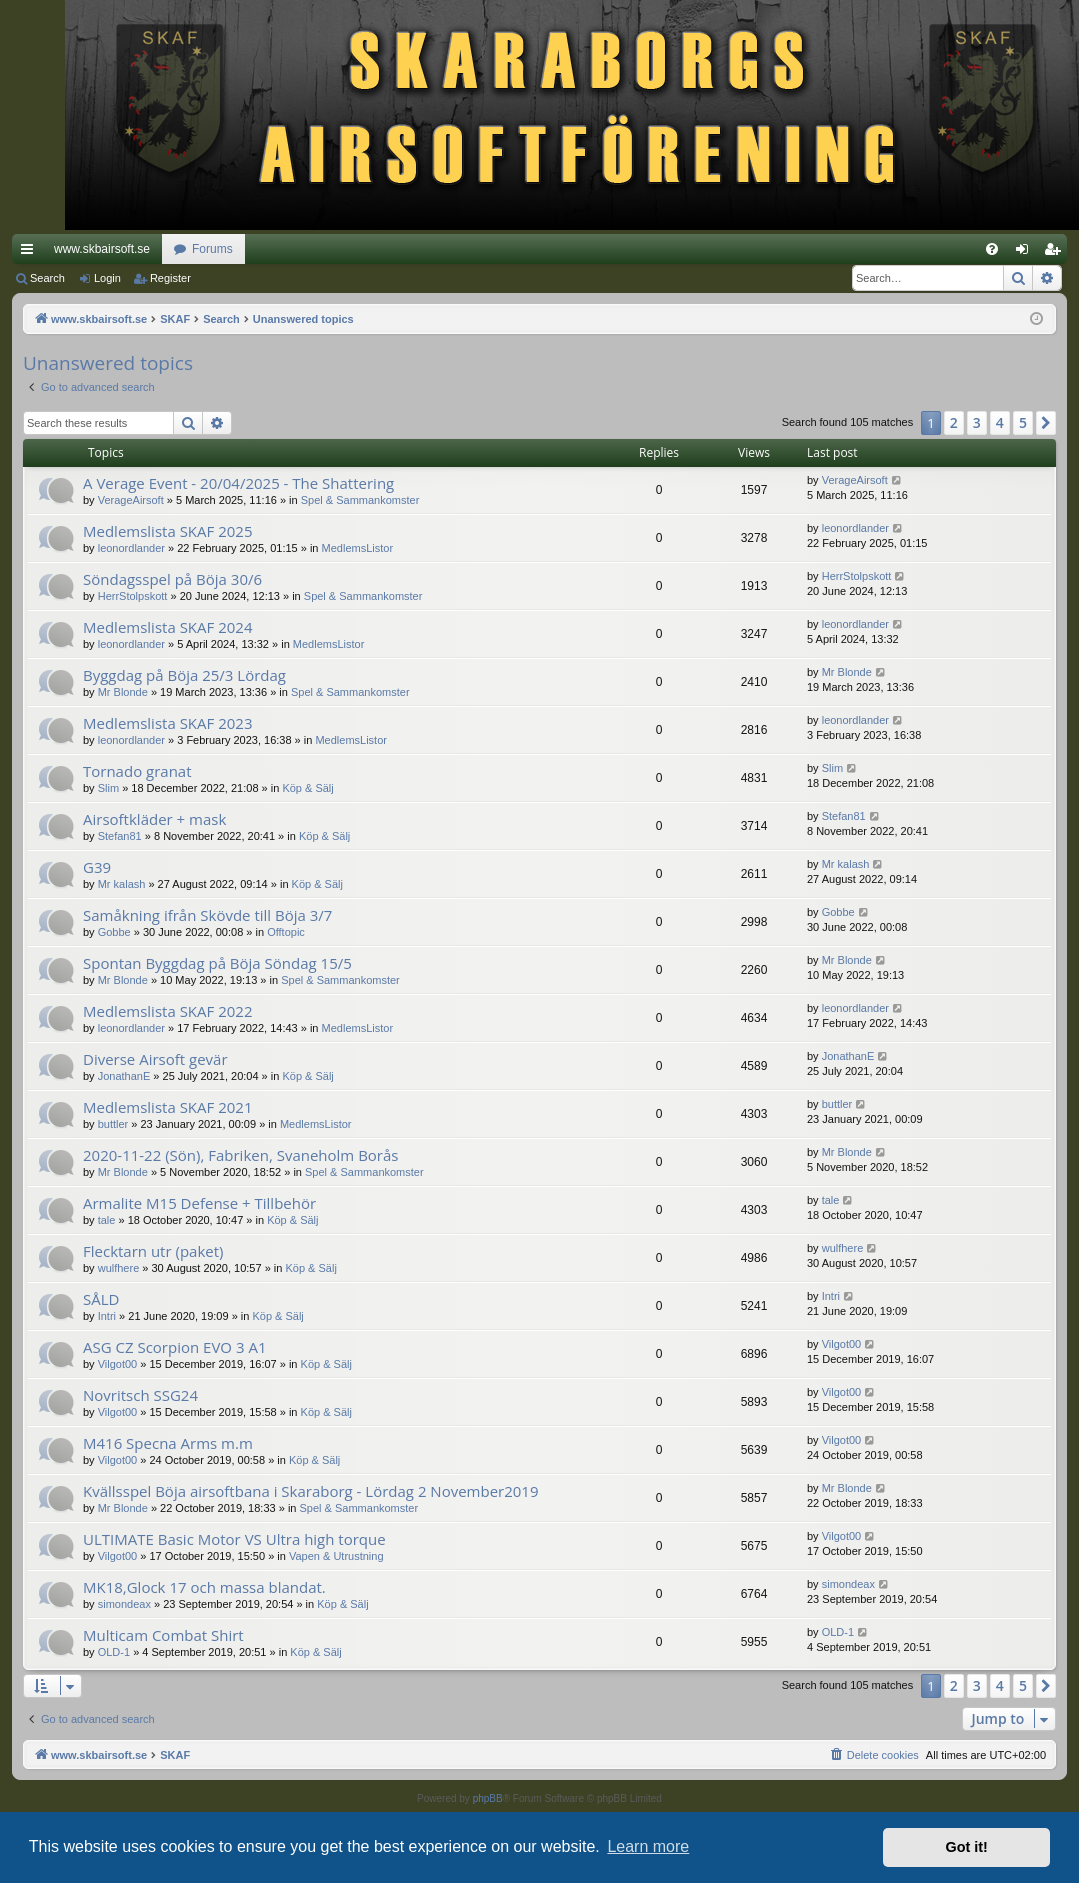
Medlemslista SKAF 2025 (167, 531)
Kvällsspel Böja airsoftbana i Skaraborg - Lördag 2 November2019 (311, 1491)
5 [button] (1023, 422)
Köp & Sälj (307, 788)
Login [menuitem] (1026, 253)
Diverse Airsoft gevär (155, 1059)
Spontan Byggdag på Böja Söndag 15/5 (217, 963)
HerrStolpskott (133, 596)
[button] (1046, 423)
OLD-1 (114, 1652)
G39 (97, 867)
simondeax (124, 1604)
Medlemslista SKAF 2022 (167, 1011)
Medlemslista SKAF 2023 (167, 723)
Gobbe (114, 932)
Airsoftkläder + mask (154, 819)
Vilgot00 (118, 1364)
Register (170, 278)
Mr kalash (122, 884)
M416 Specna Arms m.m (168, 1443)
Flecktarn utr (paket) (153, 1251)
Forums (212, 249)
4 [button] (1000, 422)
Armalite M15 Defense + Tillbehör (199, 1203)
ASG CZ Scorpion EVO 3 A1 (174, 1347)
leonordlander (131, 548)
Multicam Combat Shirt (163, 1635)
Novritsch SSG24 (140, 1395)
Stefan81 (120, 836)
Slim (108, 788)
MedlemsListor (358, 548)
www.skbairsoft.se (102, 249)
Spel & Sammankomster (360, 500)
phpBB (488, 1798)
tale (107, 1220)
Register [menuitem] (1056, 253)
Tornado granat (137, 771)
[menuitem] (992, 249)
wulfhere (119, 1268)
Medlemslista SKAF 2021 (167, 1107)
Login (107, 278)
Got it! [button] (967, 1847)
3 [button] (977, 422)
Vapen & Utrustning (336, 1556)
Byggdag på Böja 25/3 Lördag (184, 675)
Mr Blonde (123, 692)
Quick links (31, 253)
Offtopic (286, 932)
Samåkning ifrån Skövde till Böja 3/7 (207, 915)
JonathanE (124, 1076)
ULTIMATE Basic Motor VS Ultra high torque (234, 1539)
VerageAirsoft (131, 500)
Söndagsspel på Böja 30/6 (172, 579)
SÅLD (101, 1299)
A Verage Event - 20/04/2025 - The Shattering (238, 483)
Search (47, 278)
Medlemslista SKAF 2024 (167, 627)
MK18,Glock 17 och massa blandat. (204, 1587)
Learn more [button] (648, 1846)
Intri (107, 1316)
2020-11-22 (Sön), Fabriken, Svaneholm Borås (240, 1155)
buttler (113, 1124)
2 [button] (954, 422)
